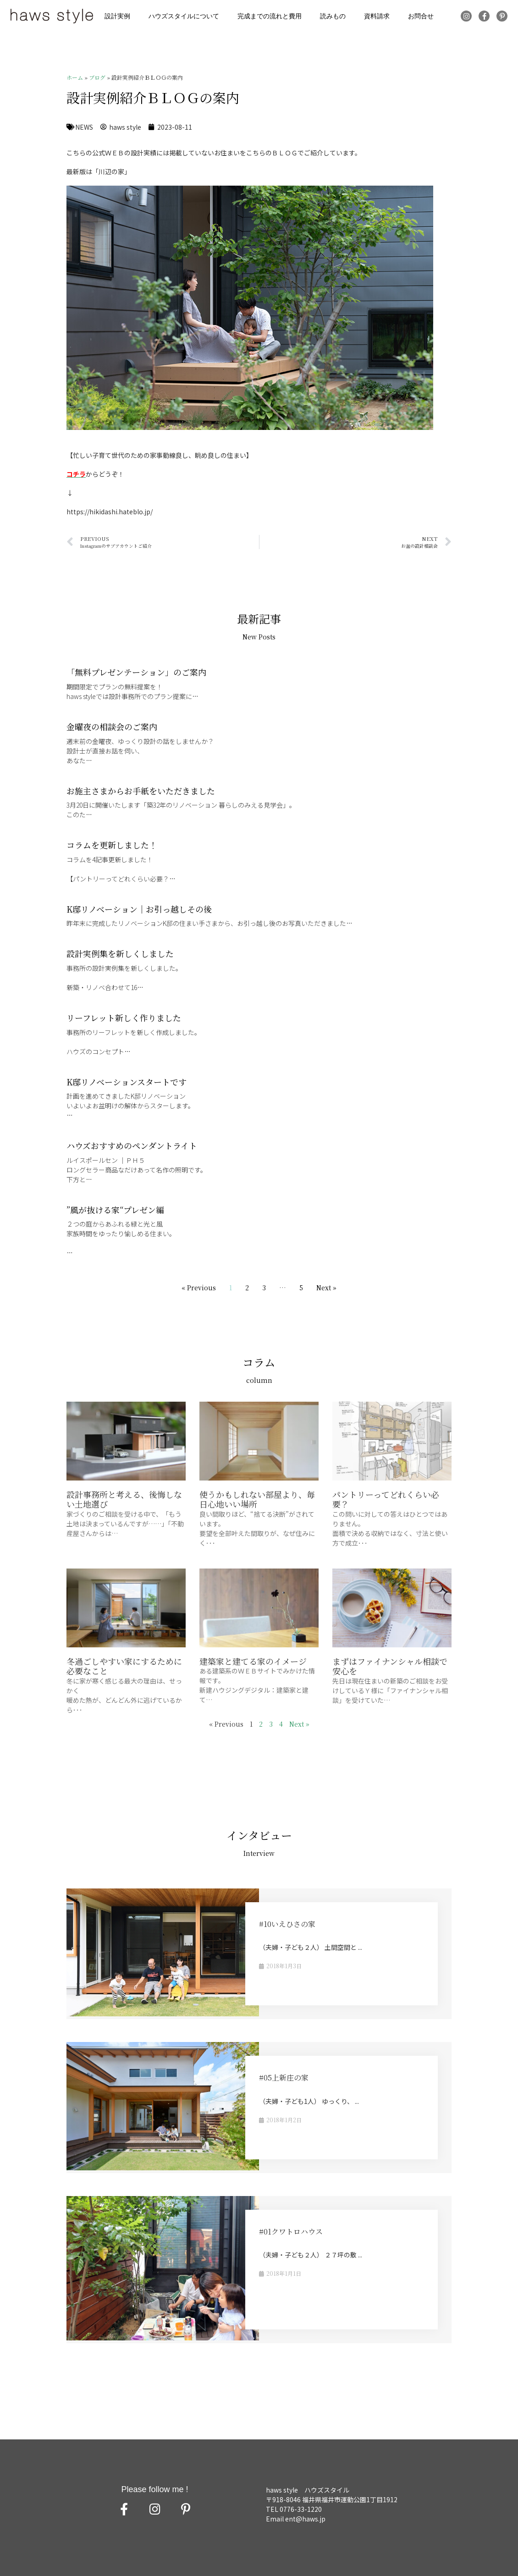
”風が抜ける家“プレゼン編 (115, 1210)
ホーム (74, 77)
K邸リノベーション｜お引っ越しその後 (139, 909)
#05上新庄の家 (284, 2077)
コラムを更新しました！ (111, 845)
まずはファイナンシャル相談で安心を (389, 1666)
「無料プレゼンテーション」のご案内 (136, 672)
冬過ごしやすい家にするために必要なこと (124, 1666)
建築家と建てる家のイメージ (253, 1661)
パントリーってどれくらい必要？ (385, 1499)
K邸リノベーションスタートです (126, 1082)
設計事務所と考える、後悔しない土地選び (124, 1499)
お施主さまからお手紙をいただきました (140, 791)
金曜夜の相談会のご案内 (111, 726)
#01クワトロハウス (291, 2231)
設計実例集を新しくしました (120, 953)
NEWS (84, 127)
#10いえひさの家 (287, 1924)
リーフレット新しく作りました (123, 1018)
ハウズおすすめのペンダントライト (131, 1145)
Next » (326, 1287)
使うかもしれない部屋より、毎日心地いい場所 (257, 1499)
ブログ (97, 77)
